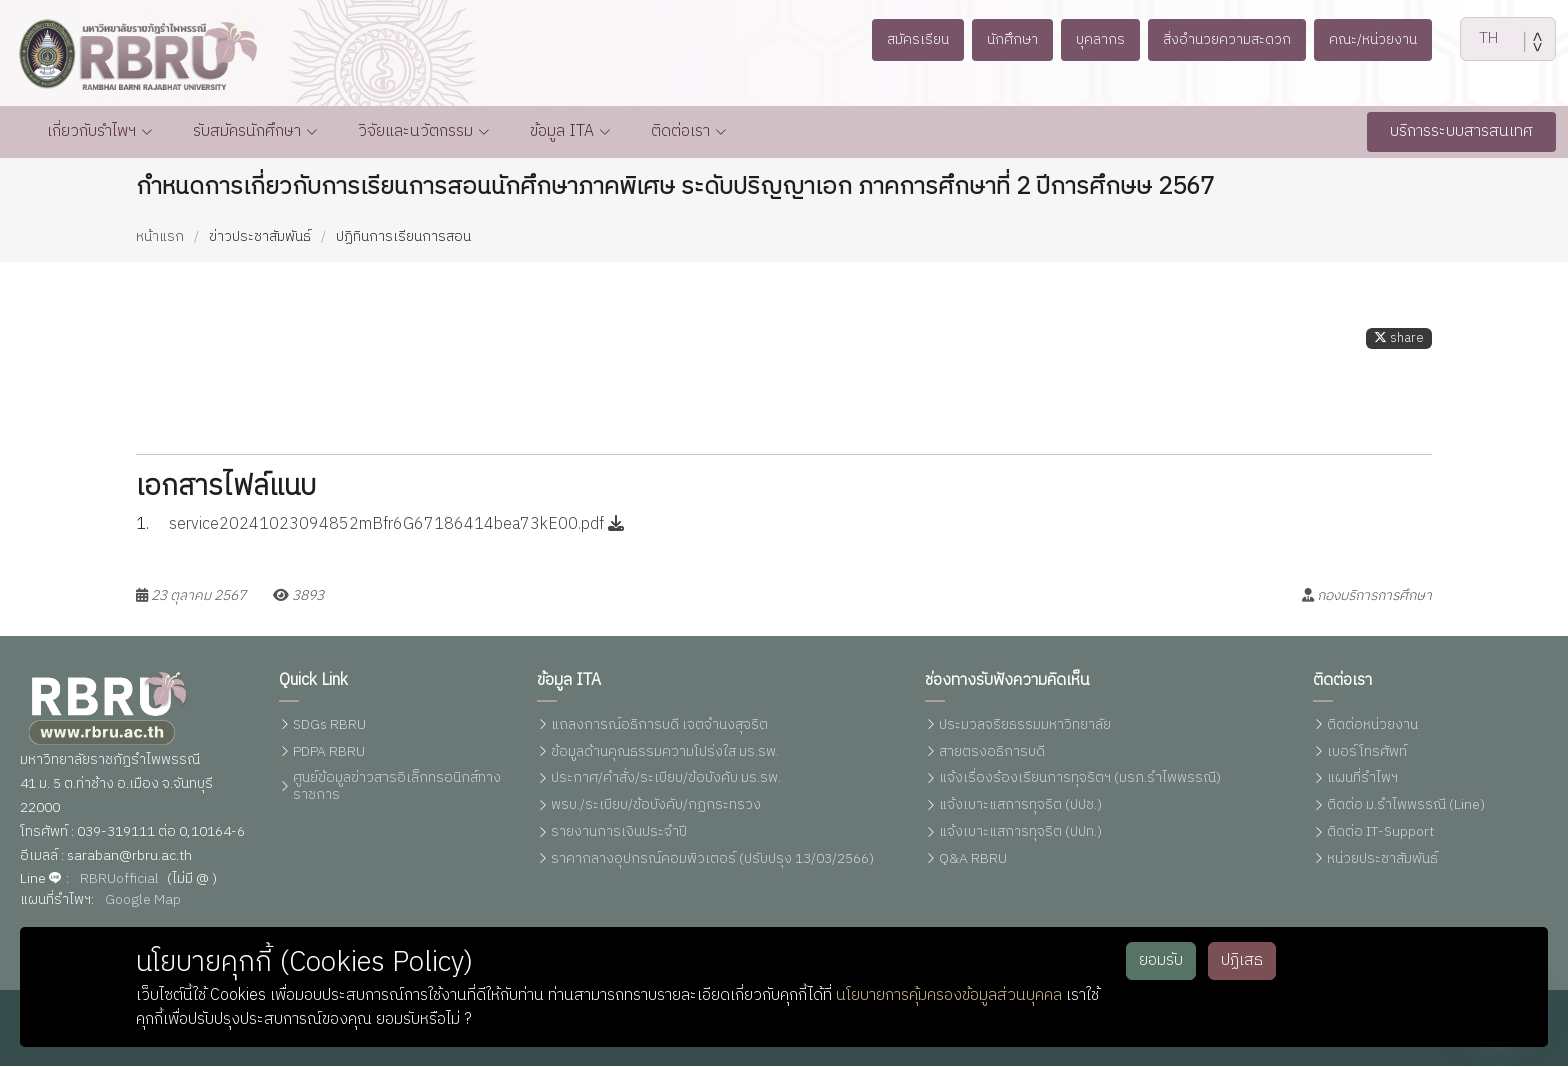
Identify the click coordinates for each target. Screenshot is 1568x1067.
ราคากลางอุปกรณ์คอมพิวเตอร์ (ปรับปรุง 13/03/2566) (712, 860)
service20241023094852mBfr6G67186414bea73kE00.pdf (396, 530)
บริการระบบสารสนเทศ (1461, 132)
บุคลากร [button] (1098, 39)
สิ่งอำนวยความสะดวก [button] (1231, 39)
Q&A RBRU (973, 860)
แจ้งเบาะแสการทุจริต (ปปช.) (1020, 806)
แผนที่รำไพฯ (1362, 779)
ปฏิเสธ (1242, 960)
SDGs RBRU (329, 726)
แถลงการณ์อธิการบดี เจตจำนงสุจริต (659, 726)
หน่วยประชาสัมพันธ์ (1382, 860)
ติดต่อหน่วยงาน (1372, 726)
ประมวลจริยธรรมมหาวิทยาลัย (1025, 726)
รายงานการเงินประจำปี (619, 833)
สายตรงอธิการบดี (992, 752)
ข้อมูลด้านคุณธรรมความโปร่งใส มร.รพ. (665, 752)
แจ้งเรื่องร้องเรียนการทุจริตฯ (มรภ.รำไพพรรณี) (1080, 779)
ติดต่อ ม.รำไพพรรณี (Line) (1406, 806)
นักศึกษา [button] (1005, 39)
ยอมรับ (1161, 960)
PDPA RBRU (329, 752)
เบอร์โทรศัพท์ (1367, 752)
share (1399, 344)
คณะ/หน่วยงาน (1385, 39)
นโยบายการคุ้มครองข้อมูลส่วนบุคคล (949, 995)
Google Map (143, 900)
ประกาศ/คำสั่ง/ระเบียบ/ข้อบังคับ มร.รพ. (666, 779)
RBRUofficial (119, 879)
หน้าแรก (160, 237)
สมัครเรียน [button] (904, 39)
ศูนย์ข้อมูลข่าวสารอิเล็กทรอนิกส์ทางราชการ (397, 788)
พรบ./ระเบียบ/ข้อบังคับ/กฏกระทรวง (656, 806)
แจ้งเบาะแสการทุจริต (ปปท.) (1020, 833)
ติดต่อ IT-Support (1380, 833)
